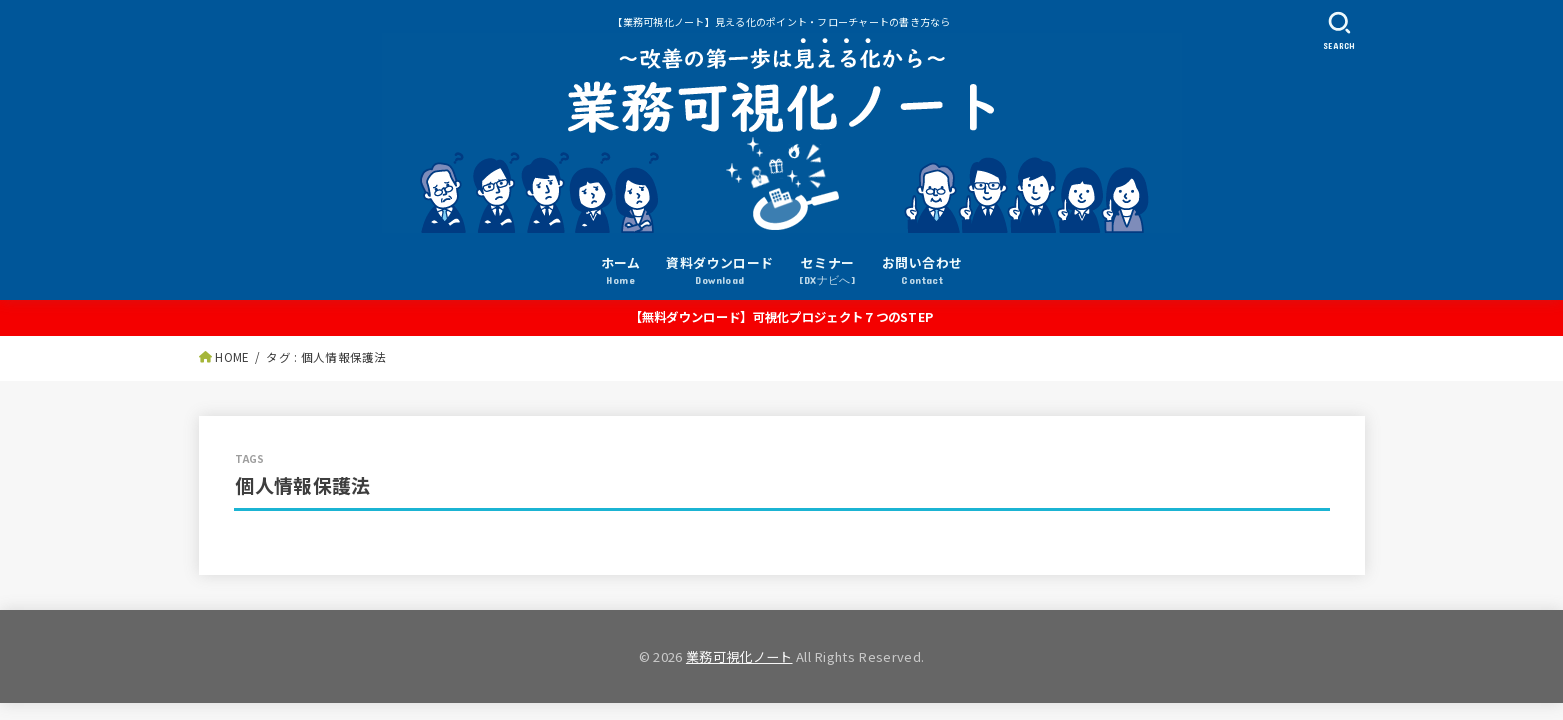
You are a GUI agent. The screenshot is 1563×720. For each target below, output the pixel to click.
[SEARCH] (1340, 30)
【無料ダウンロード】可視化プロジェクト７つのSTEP (782, 317)
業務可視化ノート (739, 656)
